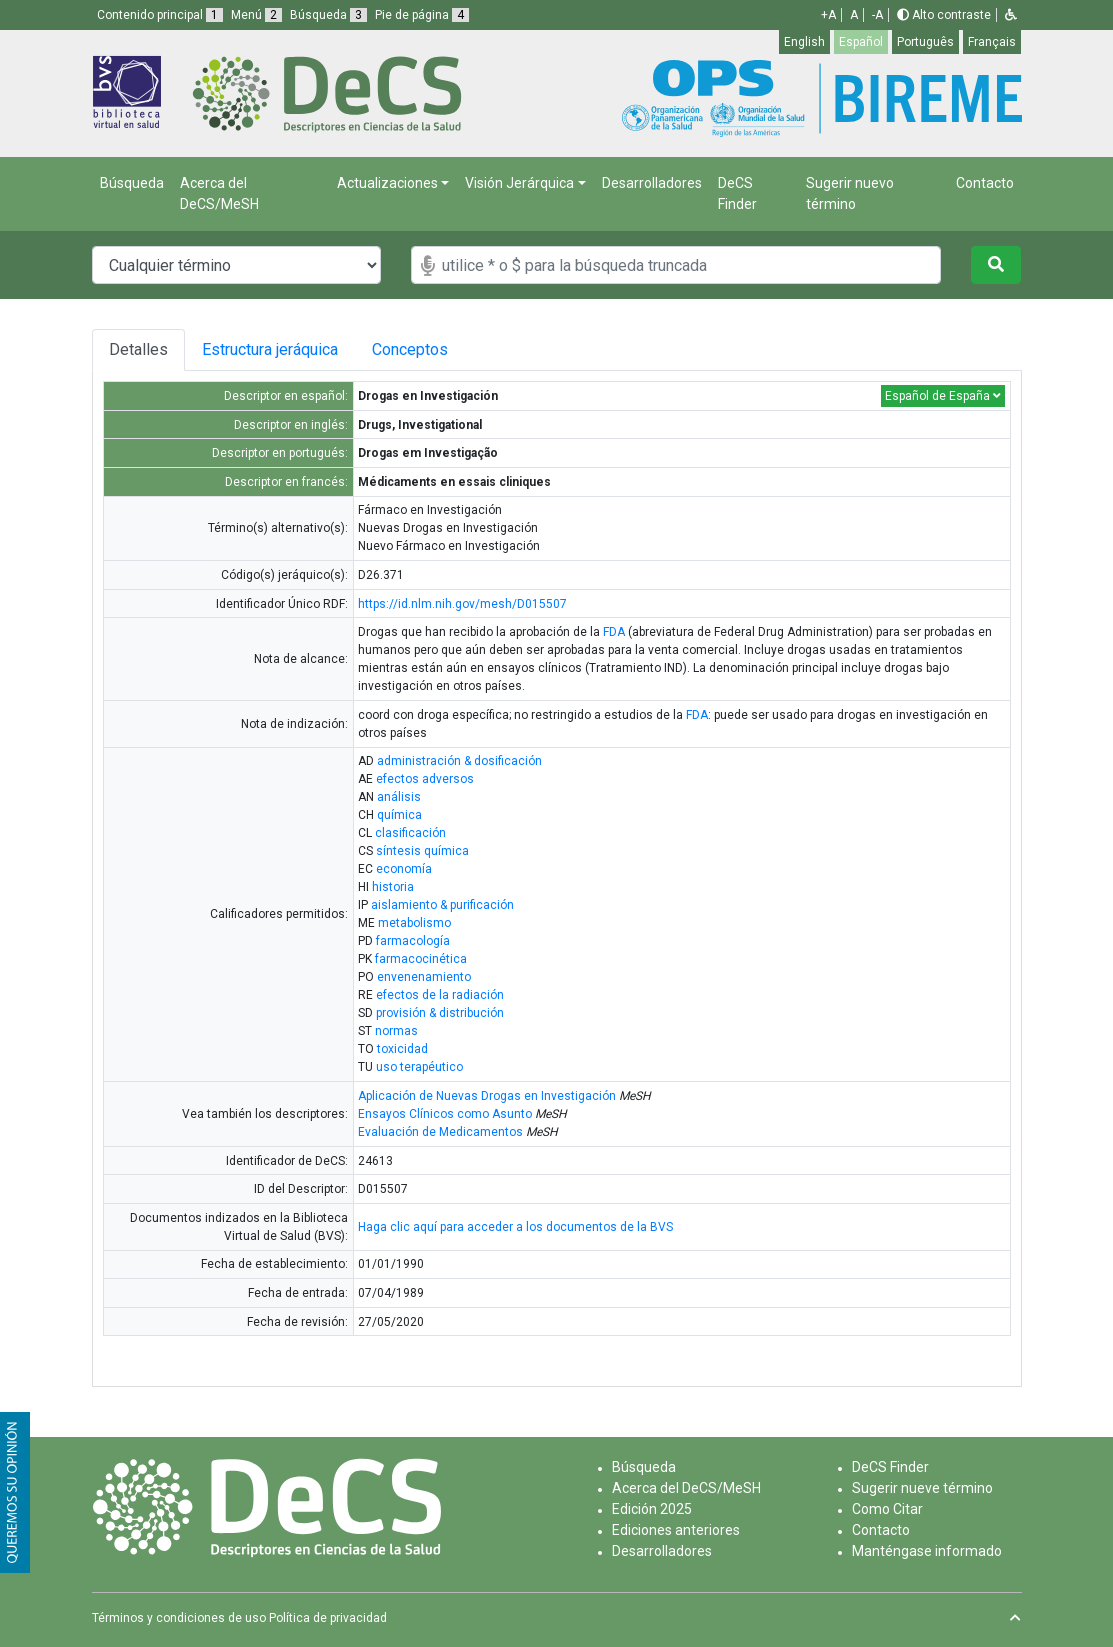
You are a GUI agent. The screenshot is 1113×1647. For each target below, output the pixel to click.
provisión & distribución (440, 1013)
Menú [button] (256, 15)
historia (393, 887)
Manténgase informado (927, 1551)
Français (992, 42)
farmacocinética (421, 959)
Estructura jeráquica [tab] (299, 349)
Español (861, 42)
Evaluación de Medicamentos (440, 1132)
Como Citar (887, 1509)
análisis (399, 797)
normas (396, 1031)
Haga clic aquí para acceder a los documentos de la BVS (515, 1227)
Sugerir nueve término (922, 1488)
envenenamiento (424, 977)
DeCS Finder (737, 193)
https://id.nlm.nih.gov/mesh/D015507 (462, 604)
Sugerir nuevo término (850, 193)
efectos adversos (425, 779)
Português (925, 42)
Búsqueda (132, 183)
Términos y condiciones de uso (179, 1618)
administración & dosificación (459, 761)
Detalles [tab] (145, 349)
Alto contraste (944, 15)
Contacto (985, 183)
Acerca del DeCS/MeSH (219, 193)
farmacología (413, 941)
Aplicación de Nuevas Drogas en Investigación (487, 1096)
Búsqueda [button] (328, 15)
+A (828, 15)
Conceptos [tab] (487, 349)
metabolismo (414, 923)
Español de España (943, 396)
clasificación (410, 833)
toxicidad (402, 1049)
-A (877, 15)
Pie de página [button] (422, 15)
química (399, 815)
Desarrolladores (652, 183)
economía (404, 869)
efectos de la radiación (440, 995)
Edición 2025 (652, 1509)
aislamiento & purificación (442, 905)
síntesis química (422, 851)
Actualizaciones (387, 183)
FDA (614, 632)
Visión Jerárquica (519, 183)
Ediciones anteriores (676, 1530)
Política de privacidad (328, 1618)
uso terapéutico (419, 1067)
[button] (1011, 15)
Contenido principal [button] (160, 15)
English (804, 42)
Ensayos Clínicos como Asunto (445, 1114)
